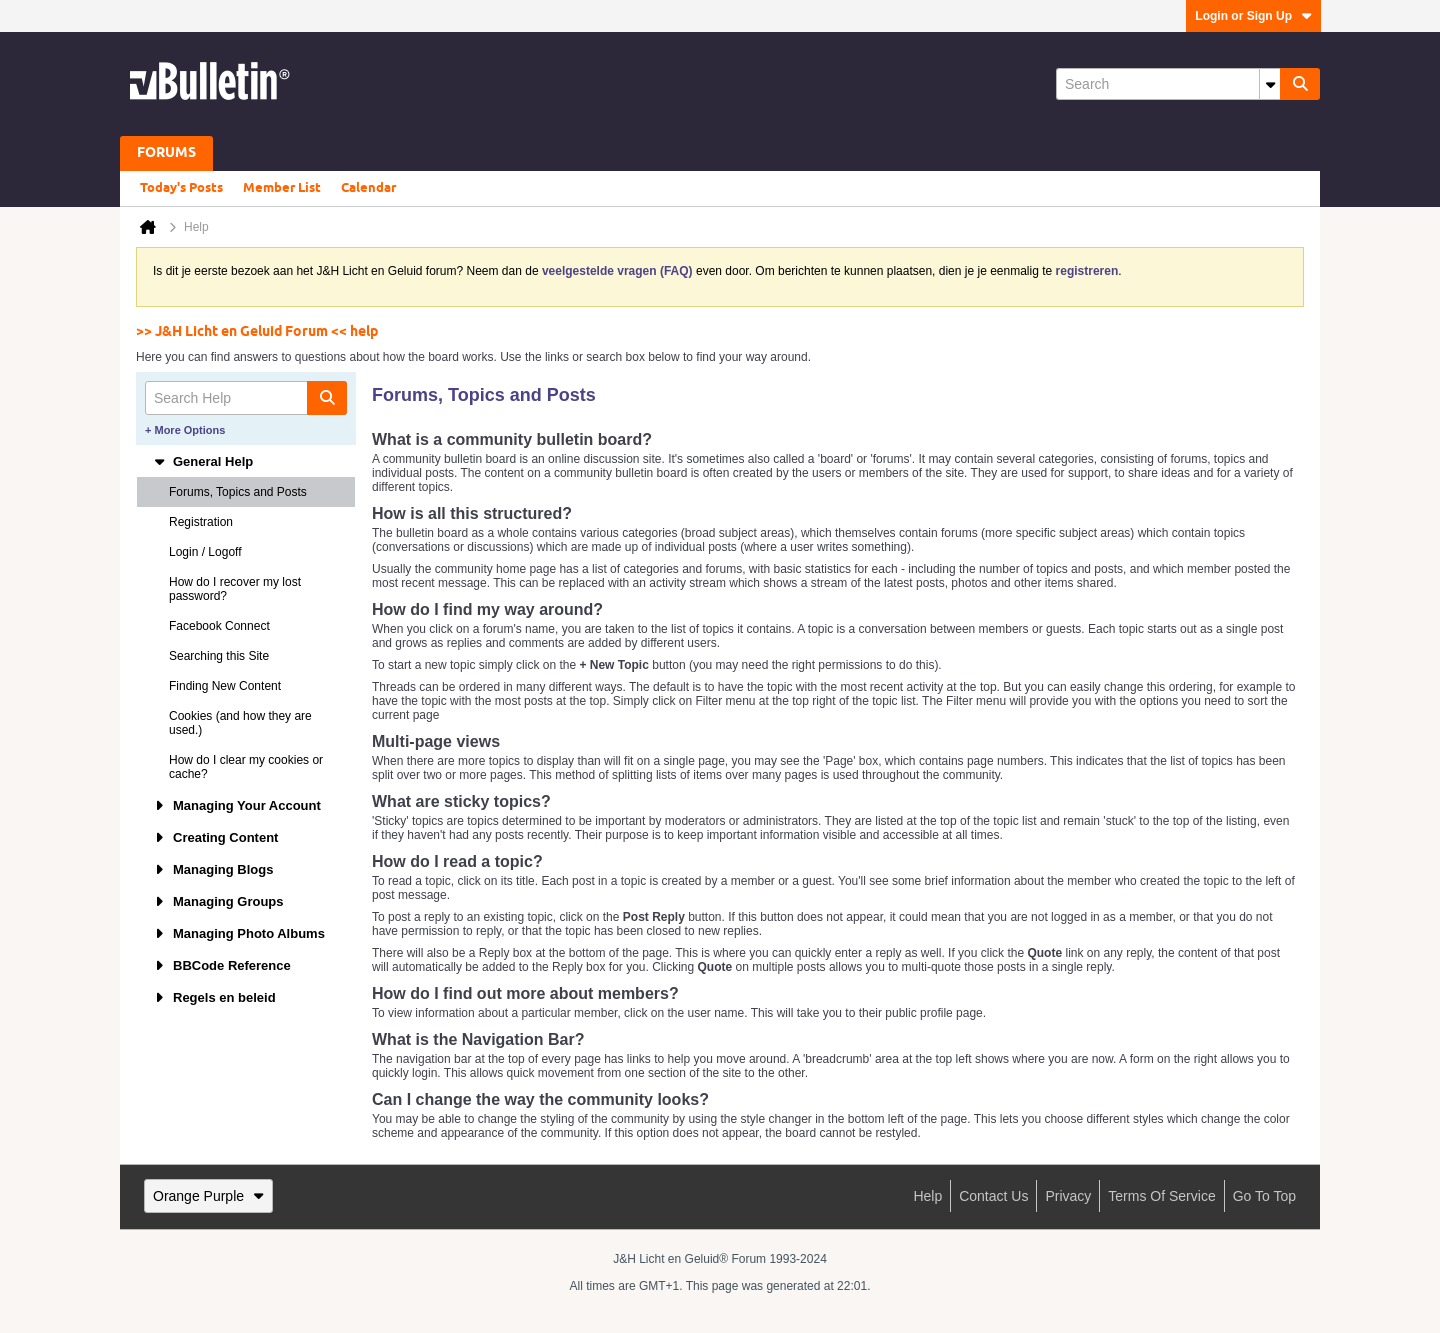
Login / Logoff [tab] (205, 552)
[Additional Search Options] (1270, 84)
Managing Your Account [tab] (237, 805)
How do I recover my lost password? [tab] (235, 589)
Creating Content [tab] (215, 837)
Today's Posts (181, 188)
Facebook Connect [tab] (219, 626)
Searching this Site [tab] (219, 656)
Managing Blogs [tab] (213, 869)
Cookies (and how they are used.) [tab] (240, 723)
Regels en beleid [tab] (214, 997)
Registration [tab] (201, 522)
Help (927, 1196)
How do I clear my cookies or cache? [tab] (246, 767)
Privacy (1068, 1196)
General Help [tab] (203, 461)
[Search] (1168, 84)
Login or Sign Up (1253, 16)
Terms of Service (1161, 1196)
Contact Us (993, 1196)
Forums (166, 153)
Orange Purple (208, 1196)
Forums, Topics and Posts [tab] (238, 492)
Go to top (1264, 1196)
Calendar (368, 188)
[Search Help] (246, 398)
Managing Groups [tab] (218, 901)
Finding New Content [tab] (225, 686)
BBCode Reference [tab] (222, 965)
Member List (282, 188)
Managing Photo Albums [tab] (239, 933)
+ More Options (185, 430)
